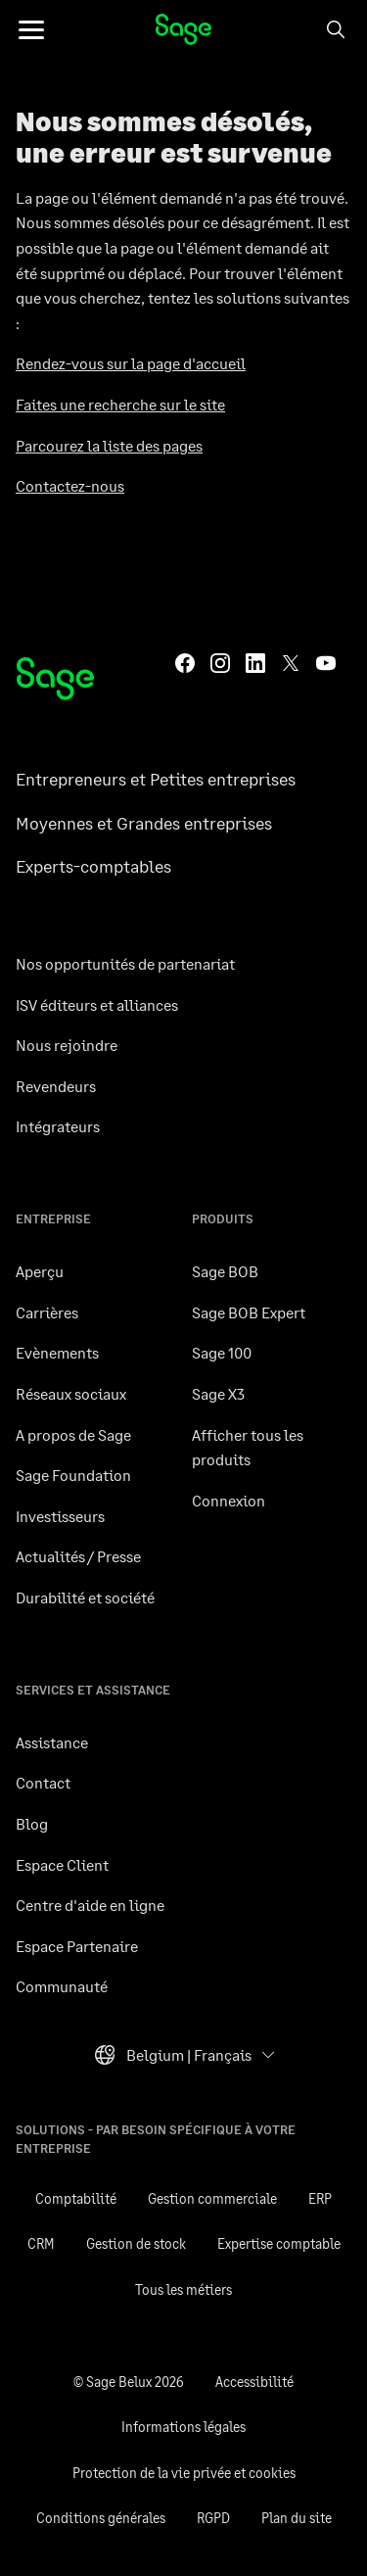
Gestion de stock (136, 2243)
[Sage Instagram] (220, 661)
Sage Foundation (73, 1474)
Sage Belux (184, 29)
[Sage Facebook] (185, 661)
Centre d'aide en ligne (90, 1904)
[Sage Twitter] (290, 661)
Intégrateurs (58, 1126)
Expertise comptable (279, 2243)
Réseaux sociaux (71, 1393)
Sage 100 (222, 1352)
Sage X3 (218, 1393)
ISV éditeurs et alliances (97, 1004)
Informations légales (183, 2426)
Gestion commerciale (212, 2198)
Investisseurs (60, 1515)
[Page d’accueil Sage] (55, 679)
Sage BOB (225, 1271)
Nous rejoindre (66, 1044)
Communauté (62, 1986)
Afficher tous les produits (247, 1447)
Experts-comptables (93, 866)
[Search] (335, 29)
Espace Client (62, 1864)
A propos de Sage (73, 1434)
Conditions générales (100, 2517)
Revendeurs (56, 1085)
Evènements (57, 1352)
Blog (32, 1823)
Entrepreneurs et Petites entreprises (156, 778)
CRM (41, 2243)
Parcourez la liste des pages (109, 445)
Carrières (47, 1312)
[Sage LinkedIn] (255, 661)
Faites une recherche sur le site (120, 404)
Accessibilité (254, 2381)
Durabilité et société (85, 1597)
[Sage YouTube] (326, 661)
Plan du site (296, 2517)
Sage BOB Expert (248, 1312)
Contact (43, 1782)
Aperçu (40, 1271)
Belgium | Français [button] (172, 2060)
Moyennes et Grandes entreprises (144, 823)
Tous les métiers (183, 2289)
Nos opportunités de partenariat (125, 963)
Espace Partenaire (77, 1945)
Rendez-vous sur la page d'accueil (131, 363)
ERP (320, 2198)
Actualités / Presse (78, 1556)
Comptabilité (75, 2198)
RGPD (213, 2517)
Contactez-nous (70, 485)
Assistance (52, 1742)
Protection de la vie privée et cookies (184, 2472)
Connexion (228, 1500)
